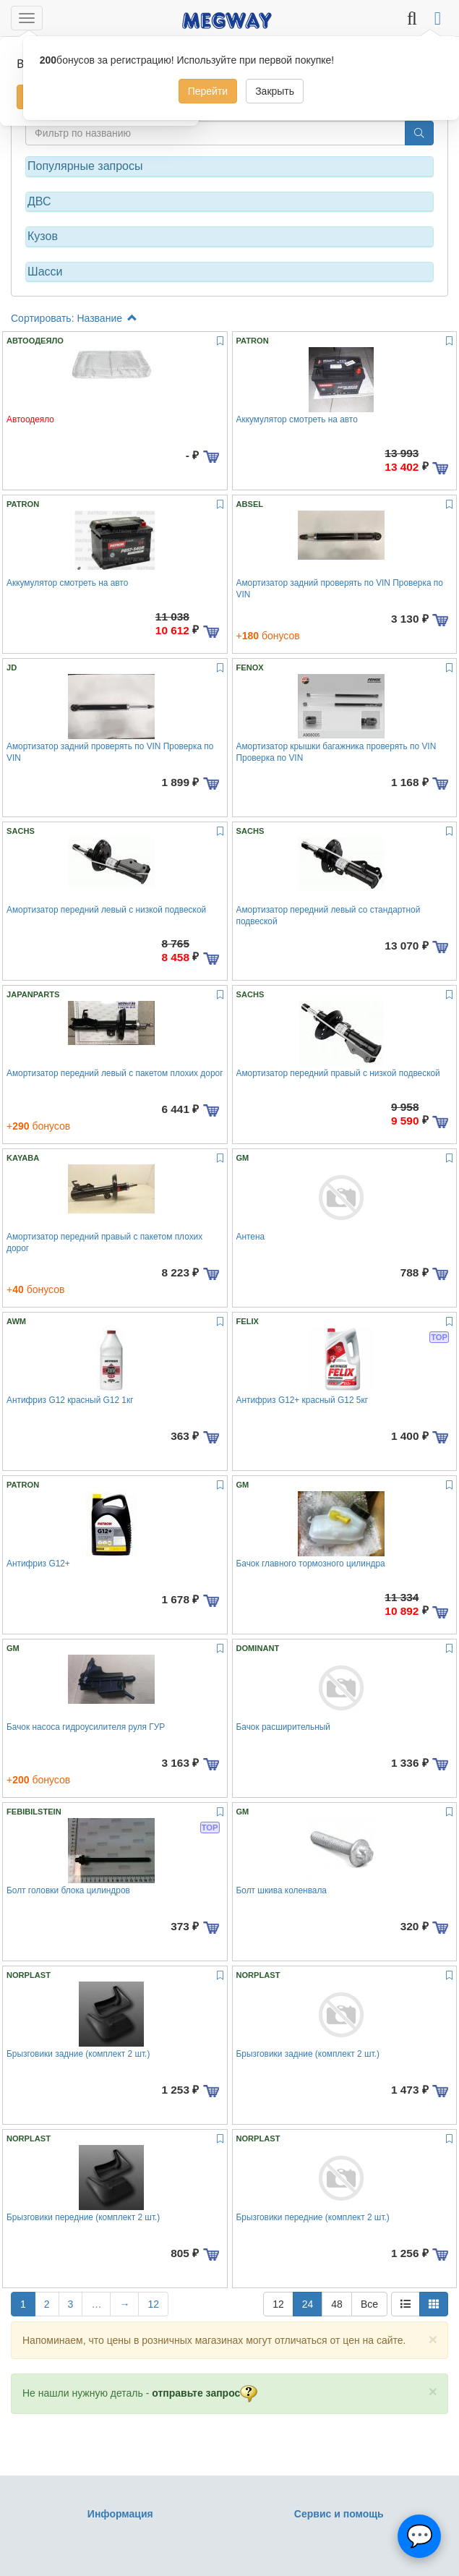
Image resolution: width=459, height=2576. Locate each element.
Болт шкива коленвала (281, 1890)
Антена (250, 1237)
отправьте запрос (204, 2393)
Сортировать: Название (74, 318)
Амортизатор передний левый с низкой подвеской (106, 910)
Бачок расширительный (283, 1727)
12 (153, 2304)
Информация (120, 2514)
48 (337, 2304)
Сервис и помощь (339, 2514)
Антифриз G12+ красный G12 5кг (302, 1400)
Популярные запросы (84, 166)
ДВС (39, 201)
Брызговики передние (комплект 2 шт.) (83, 2217)
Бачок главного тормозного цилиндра (310, 1563)
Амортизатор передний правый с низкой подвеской (338, 1073)
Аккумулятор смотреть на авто (297, 419)
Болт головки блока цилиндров (68, 1890)
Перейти (208, 91)
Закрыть (274, 91)
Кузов (42, 236)
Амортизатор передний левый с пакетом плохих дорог (115, 1073)
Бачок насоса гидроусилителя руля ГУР (86, 1727)
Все (369, 2304)
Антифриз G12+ (38, 1563)
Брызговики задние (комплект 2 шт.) (78, 2054)
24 (308, 2304)
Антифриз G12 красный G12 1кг (70, 1400)
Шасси (45, 271)
